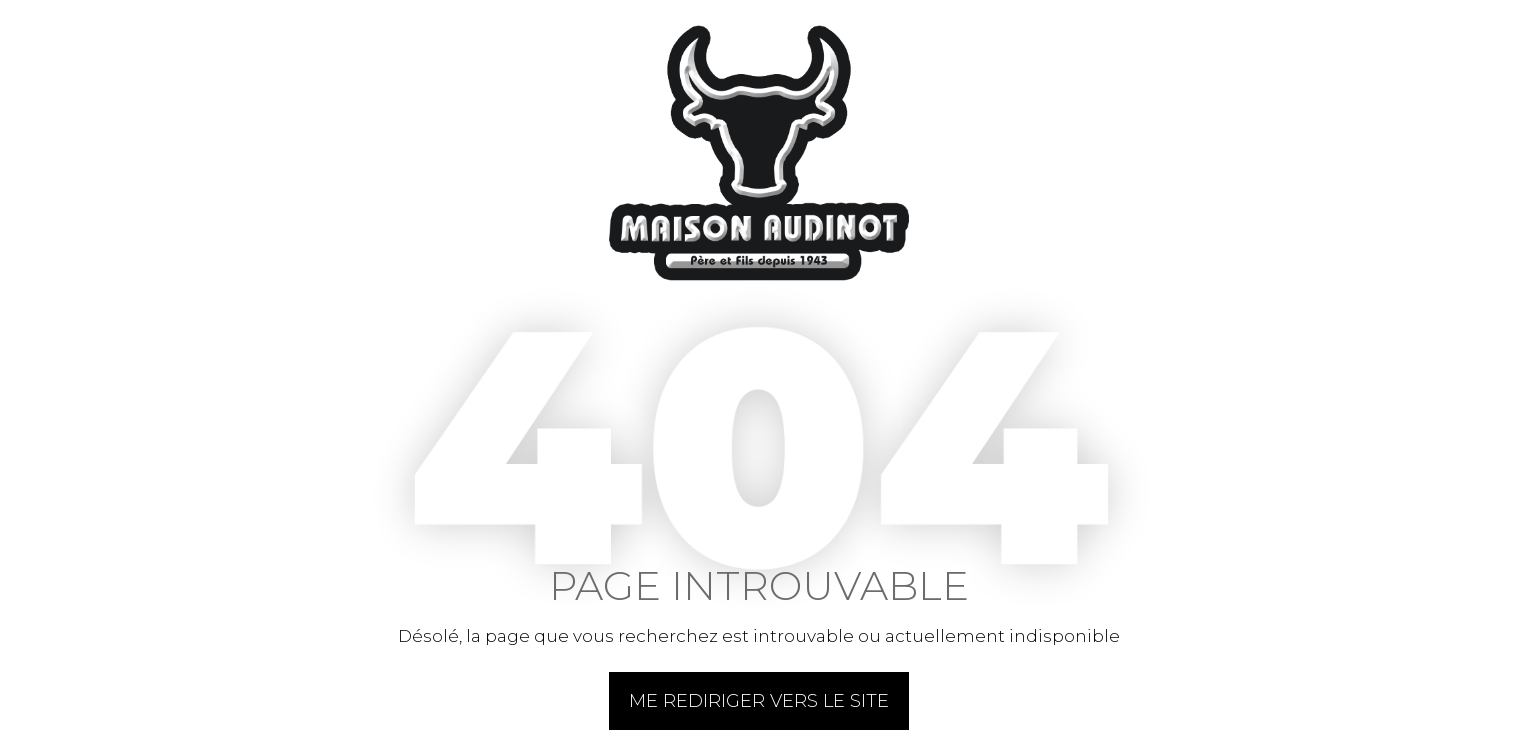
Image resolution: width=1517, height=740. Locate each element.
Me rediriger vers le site (759, 701)
